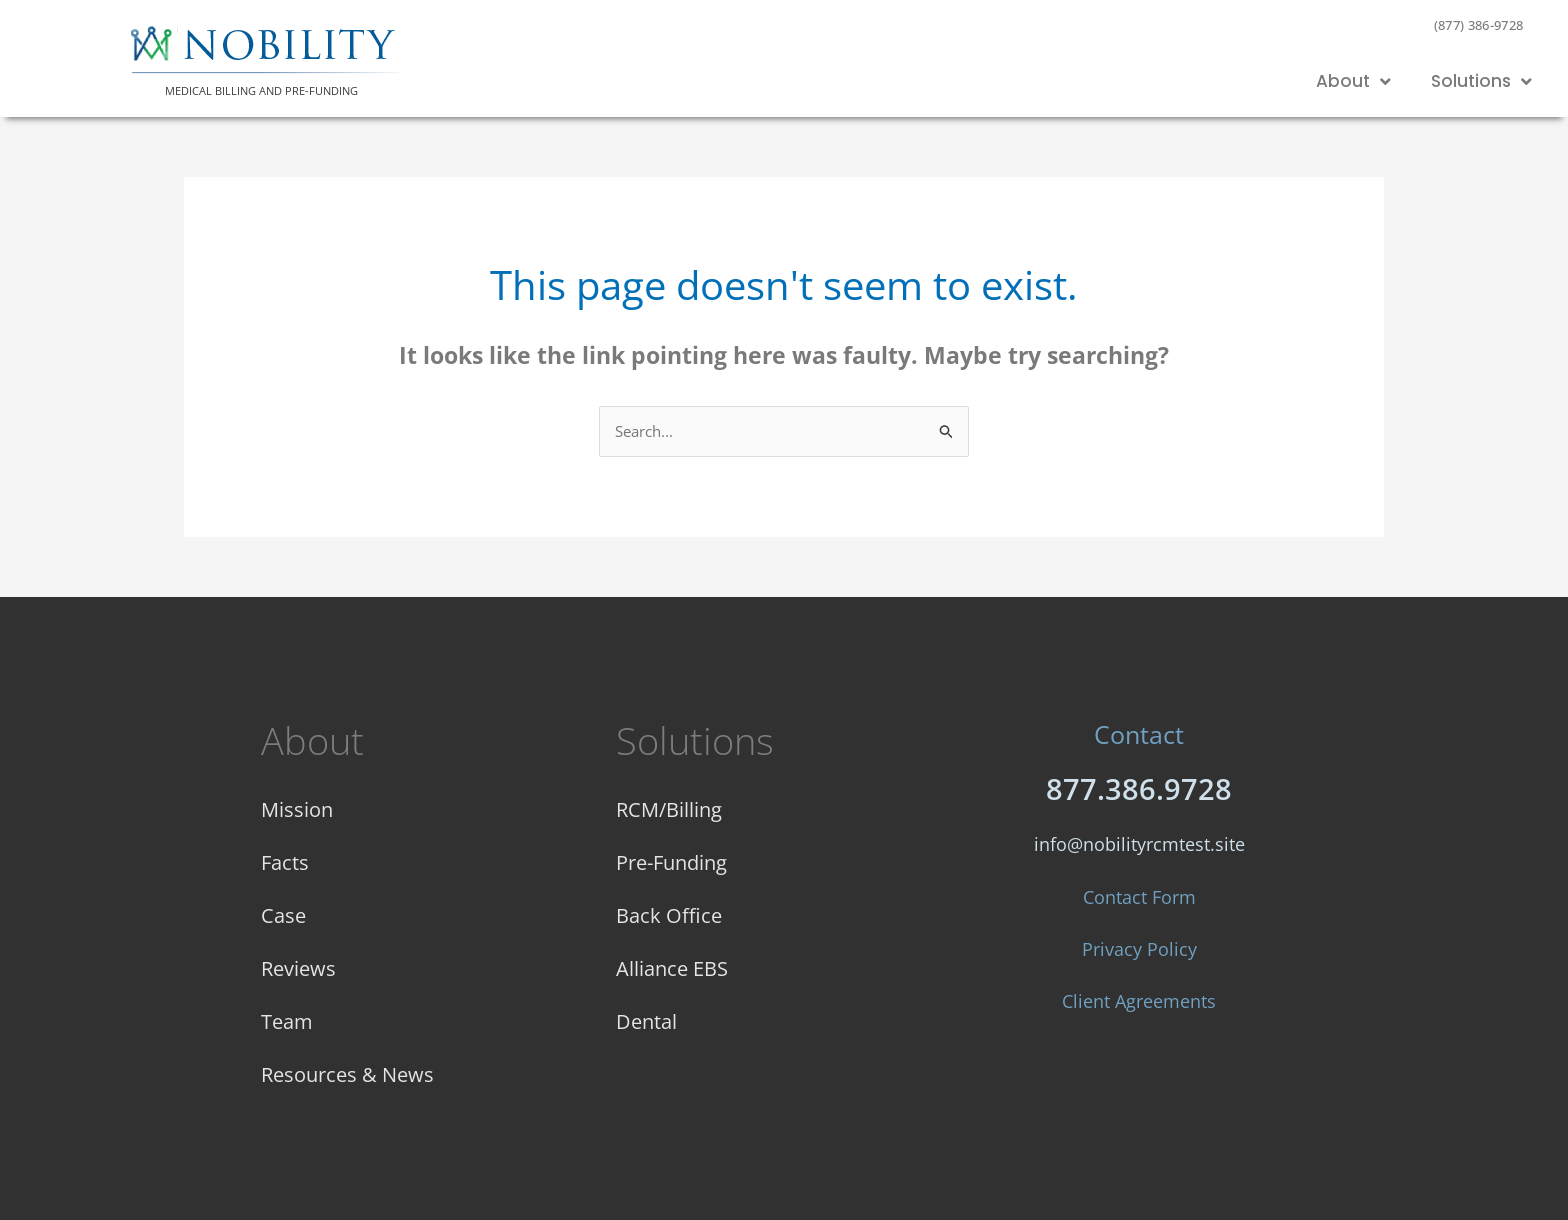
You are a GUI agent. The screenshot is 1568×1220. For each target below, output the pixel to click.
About (1353, 81)
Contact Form (1139, 897)
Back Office (669, 914)
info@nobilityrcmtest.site (1139, 844)
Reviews (298, 967)
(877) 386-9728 (1479, 25)
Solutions (1481, 81)
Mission (297, 808)
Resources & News (347, 1073)
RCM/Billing (669, 808)
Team (287, 1020)
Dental (646, 1020)
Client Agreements (1139, 1001)
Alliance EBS (672, 967)
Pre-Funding (671, 861)
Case (283, 914)
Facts (285, 861)
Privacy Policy (1139, 949)
